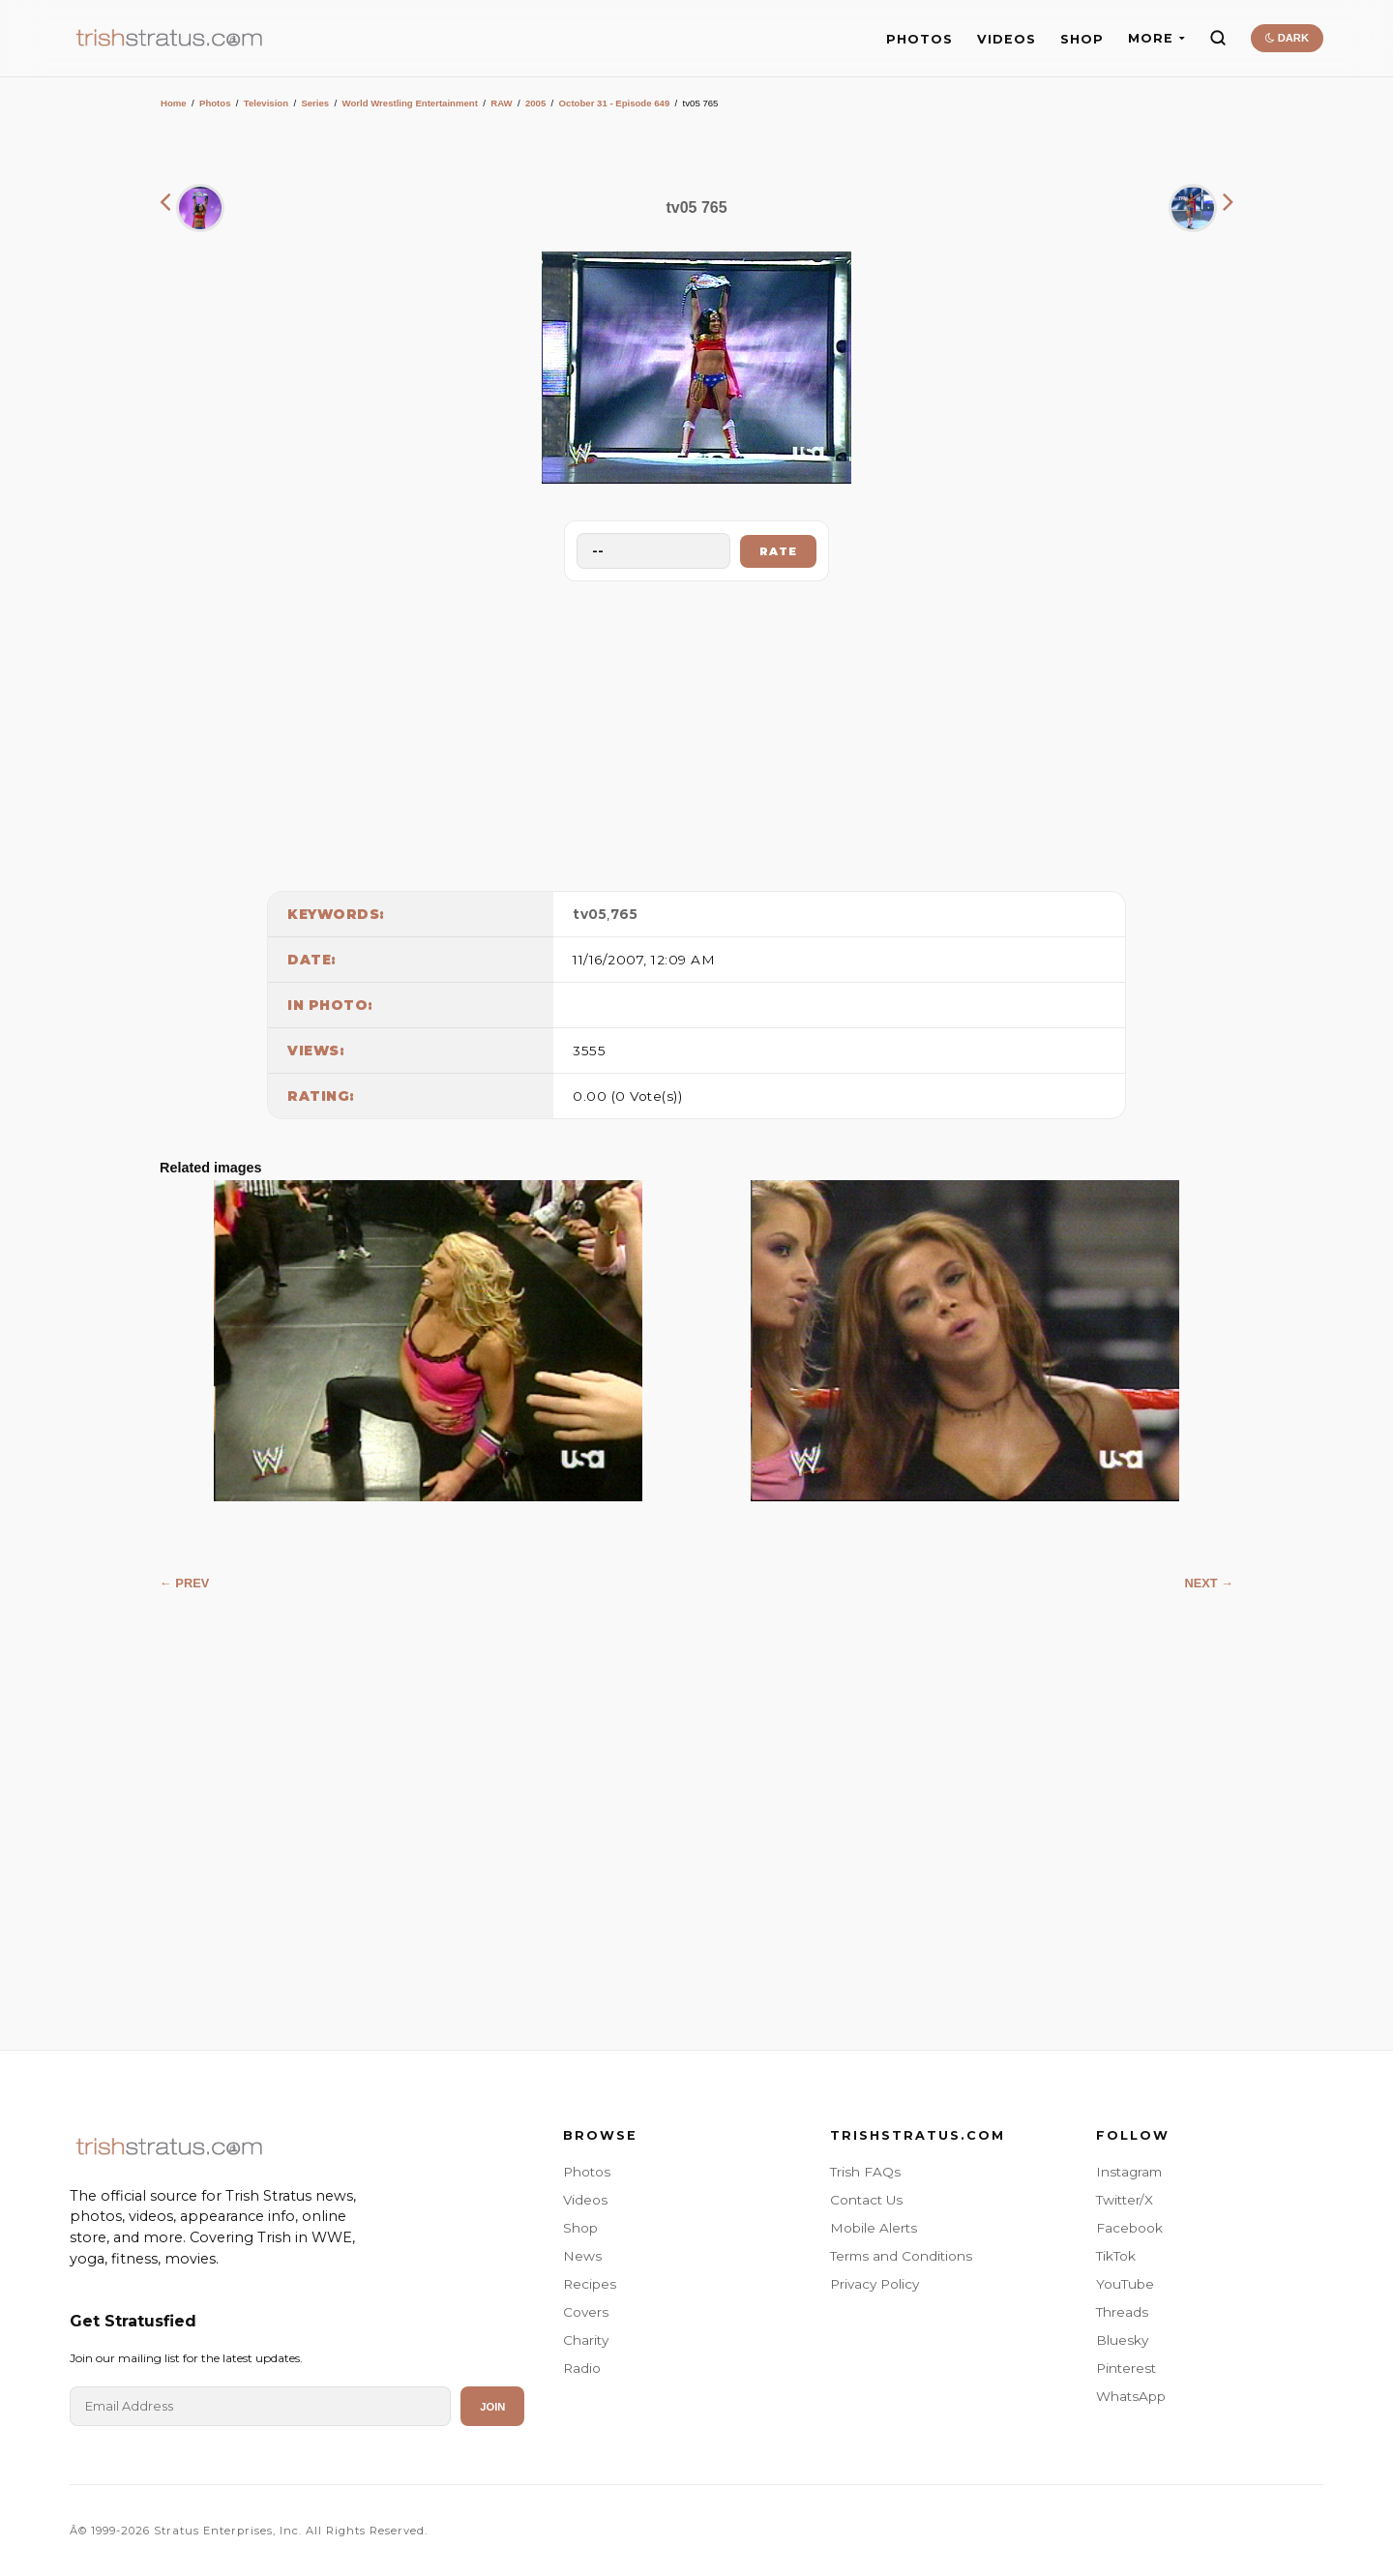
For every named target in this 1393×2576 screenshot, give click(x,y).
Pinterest (1126, 2368)
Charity (585, 2340)
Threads (1122, 2312)
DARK (1287, 38)
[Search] (1218, 37)
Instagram (1129, 2171)
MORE (1156, 38)
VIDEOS (1006, 39)
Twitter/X (1124, 2199)
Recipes (589, 2284)
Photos (215, 103)
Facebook (1129, 2227)
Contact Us (866, 2199)
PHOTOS (919, 39)
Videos (585, 2199)
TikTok (1116, 2256)
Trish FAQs (865, 2171)
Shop (580, 2227)
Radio (582, 2368)
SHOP (1082, 39)
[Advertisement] (696, 731)
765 (624, 914)
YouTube (1125, 2284)
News (582, 2256)
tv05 (590, 914)
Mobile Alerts (873, 2227)
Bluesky (1122, 2340)
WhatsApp (1131, 2396)
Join (492, 2407)
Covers (585, 2312)
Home (174, 103)
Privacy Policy (874, 2284)
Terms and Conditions (901, 2256)
